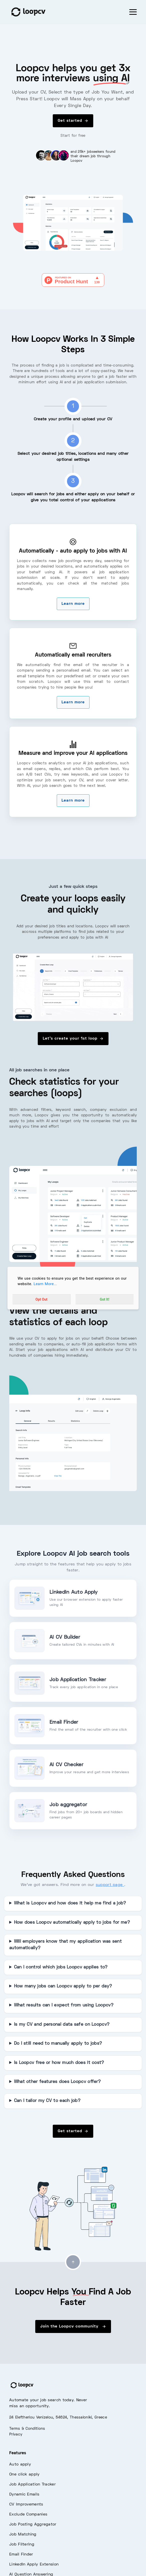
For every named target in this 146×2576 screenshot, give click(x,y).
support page (110, 1885)
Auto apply (20, 2464)
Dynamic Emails (24, 2494)
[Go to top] (73, 2262)
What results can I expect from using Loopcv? (64, 2005)
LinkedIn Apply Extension (33, 2564)
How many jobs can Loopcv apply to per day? (63, 1986)
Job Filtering (21, 2544)
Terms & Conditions (27, 2428)
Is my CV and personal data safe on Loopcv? (62, 2025)
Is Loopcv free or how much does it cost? (59, 2063)
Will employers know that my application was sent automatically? (65, 1945)
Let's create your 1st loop (73, 1039)
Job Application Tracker (32, 2484)
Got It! (104, 1299)
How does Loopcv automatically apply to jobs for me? (72, 1923)
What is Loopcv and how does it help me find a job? (70, 1903)
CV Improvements (26, 2504)
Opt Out (42, 1299)
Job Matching (22, 2534)
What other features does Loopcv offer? (57, 2082)
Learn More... (45, 1284)
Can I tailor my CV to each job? (47, 2101)
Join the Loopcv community (73, 2326)
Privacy (15, 2434)
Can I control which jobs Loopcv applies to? (61, 1967)
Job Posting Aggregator (32, 2524)
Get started (73, 121)
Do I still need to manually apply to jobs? (58, 2044)
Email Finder (21, 2554)
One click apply (24, 2474)
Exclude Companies (28, 2514)
